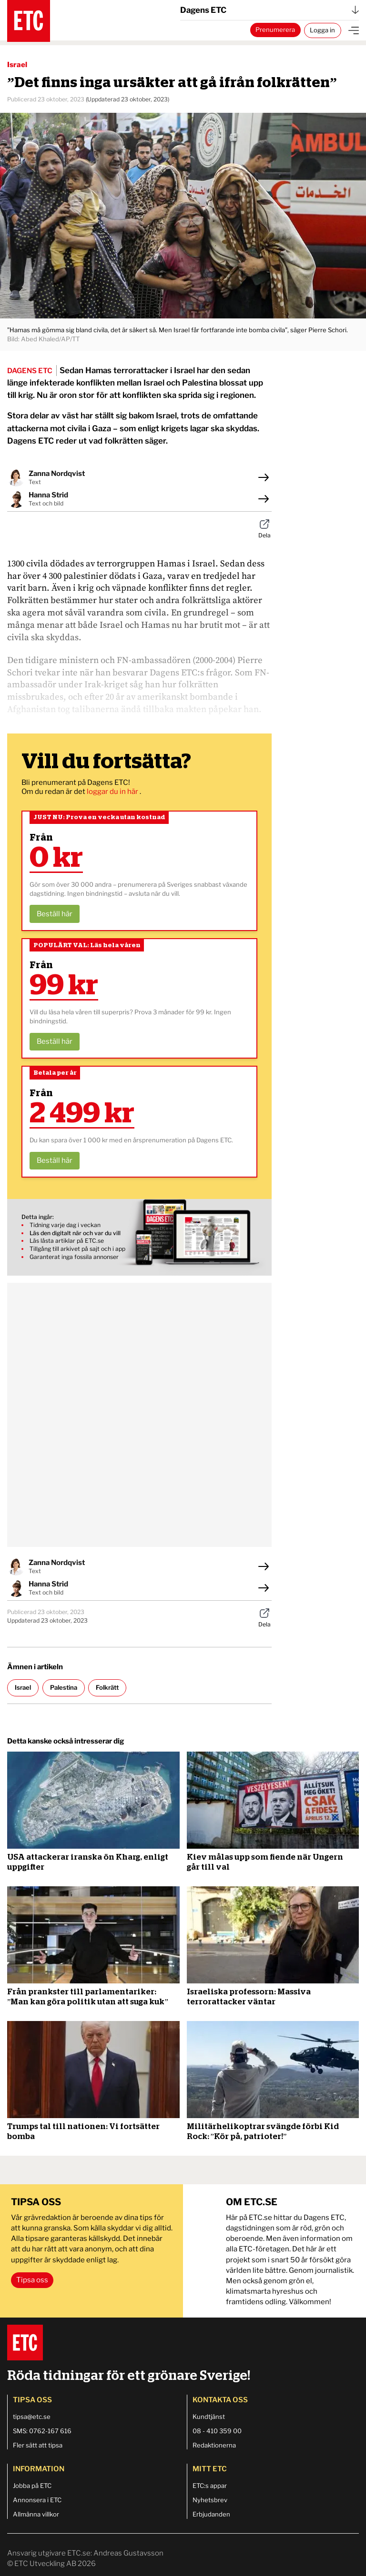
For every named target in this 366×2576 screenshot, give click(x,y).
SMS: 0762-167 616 (42, 2431)
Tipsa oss (32, 2280)
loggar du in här (113, 791)
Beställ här (54, 914)
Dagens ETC (269, 10)
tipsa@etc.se (32, 2416)
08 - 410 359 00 (217, 2431)
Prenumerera (275, 29)
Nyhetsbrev (210, 2500)
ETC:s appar (210, 2485)
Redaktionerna (214, 2445)
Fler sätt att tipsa (37, 2445)
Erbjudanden (211, 2514)
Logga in (322, 30)
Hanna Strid (48, 495)
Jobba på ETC (32, 2485)
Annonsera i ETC (37, 2500)
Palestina (63, 1687)
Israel (17, 64)
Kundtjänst (209, 2416)
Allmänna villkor (36, 2514)
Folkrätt (107, 1687)
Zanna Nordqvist (57, 473)
